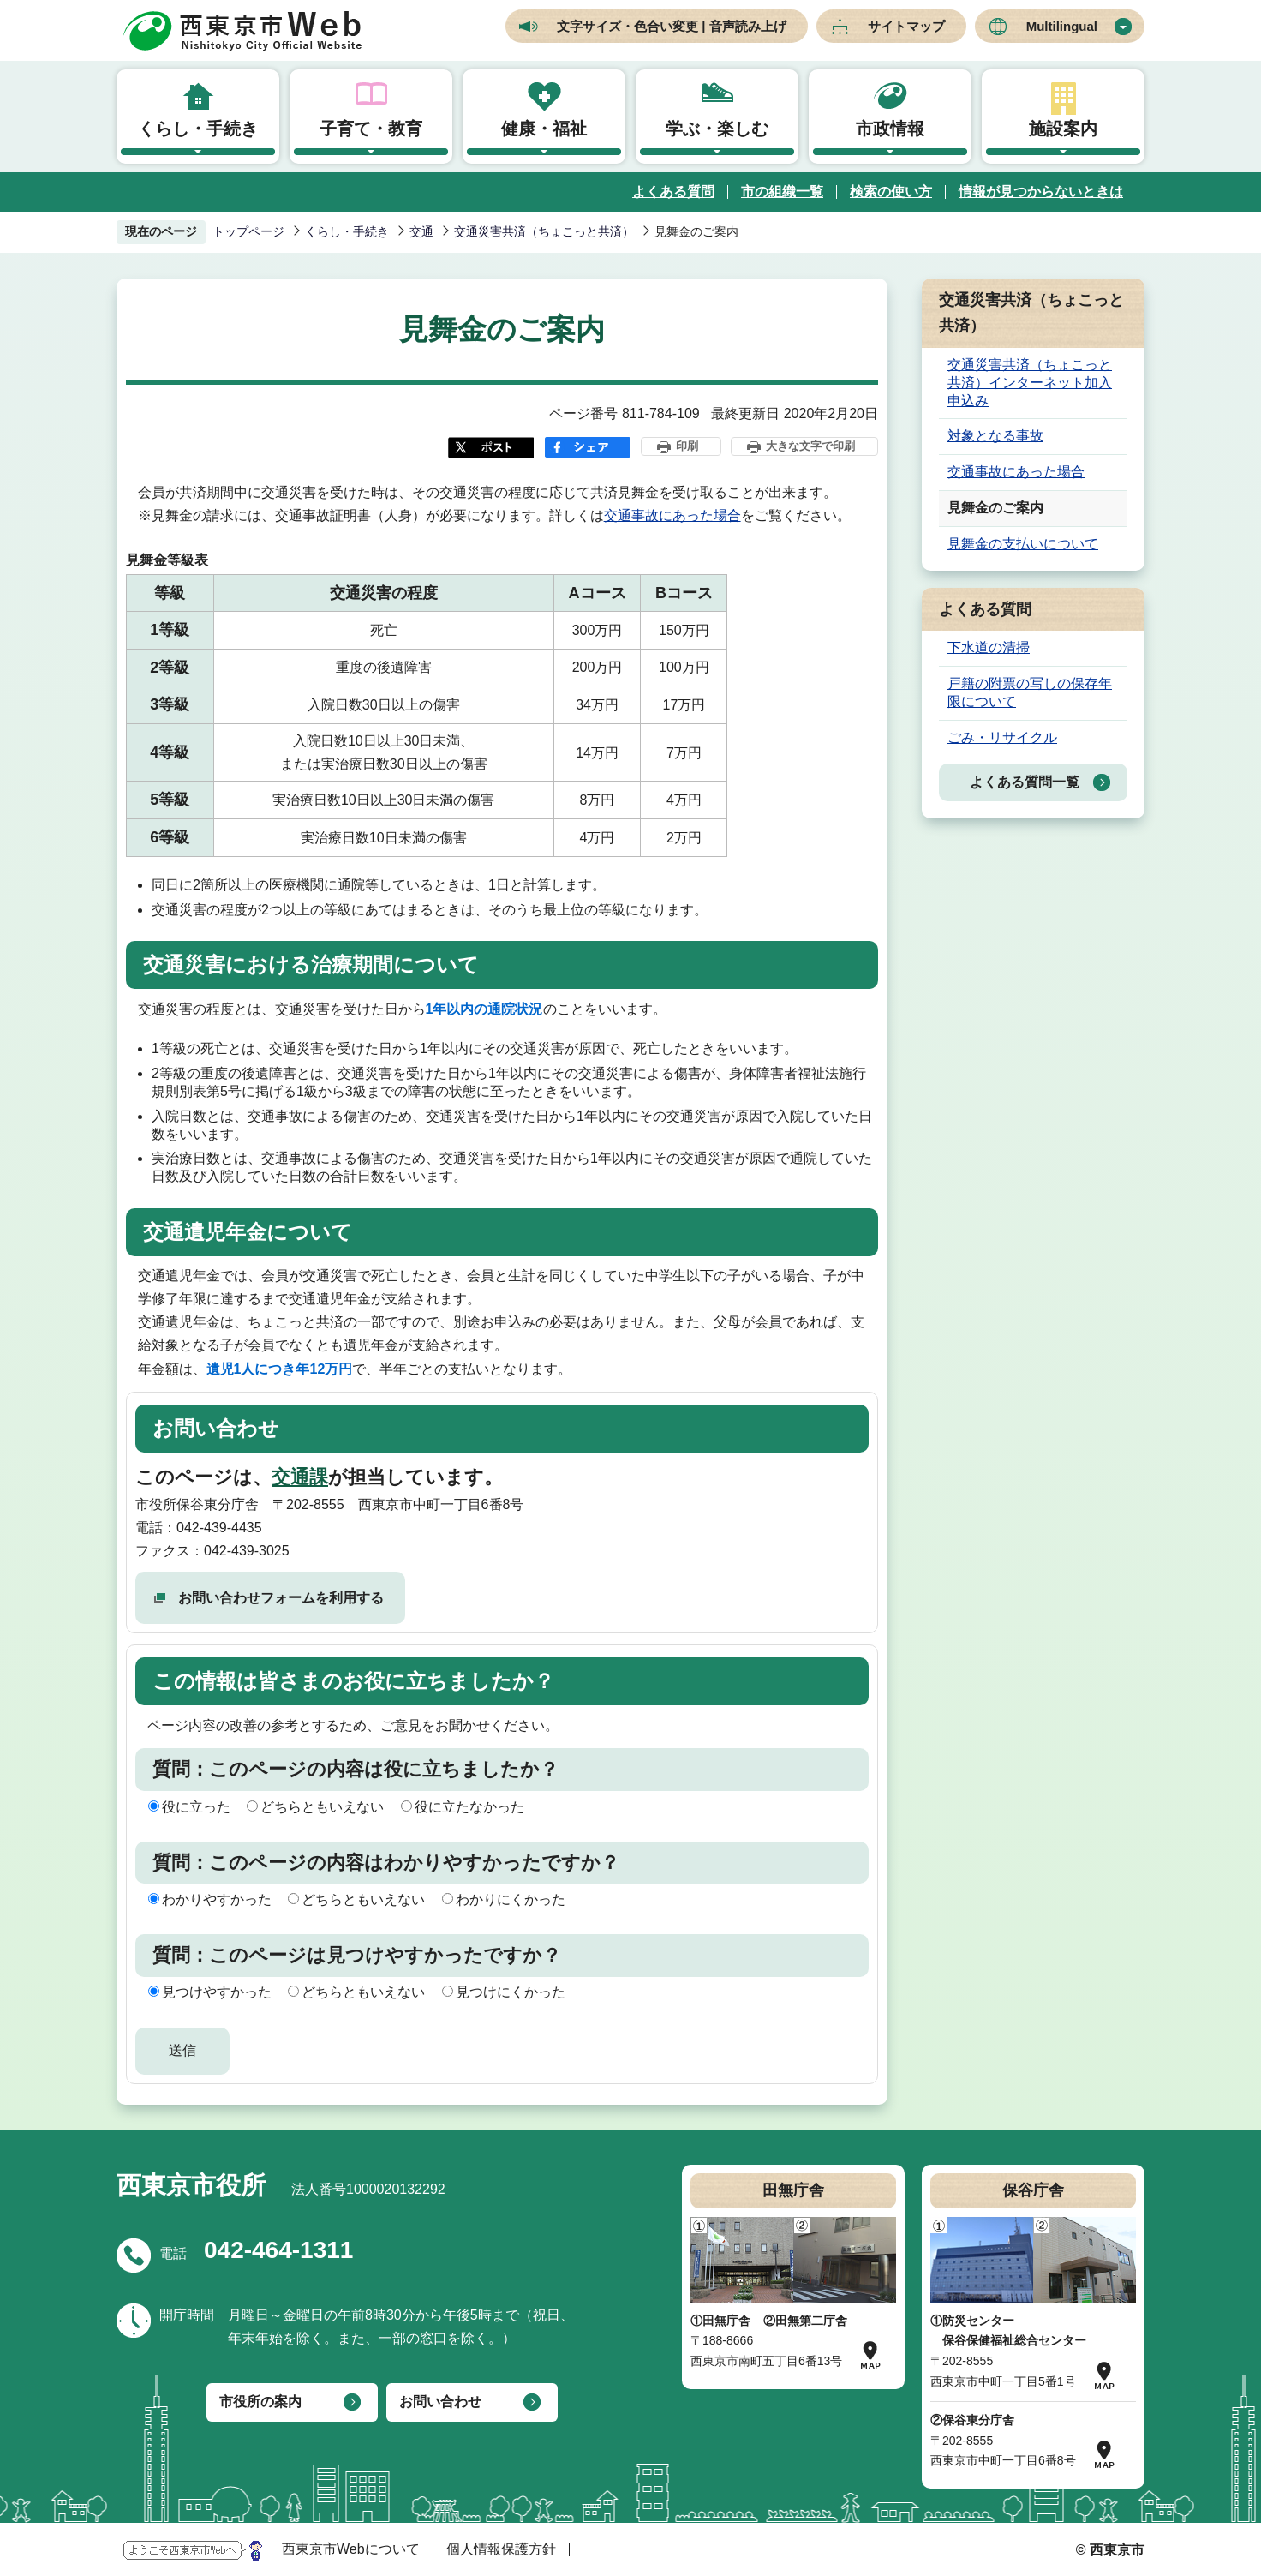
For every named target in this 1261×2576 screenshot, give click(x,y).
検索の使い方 (891, 191)
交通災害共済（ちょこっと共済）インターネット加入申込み (1029, 382)
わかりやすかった (217, 1899)
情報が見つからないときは (1041, 191)
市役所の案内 (260, 2401)
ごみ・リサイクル (1002, 737)
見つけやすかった (217, 1992)
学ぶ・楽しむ (717, 128)
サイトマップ (906, 26)
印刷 (687, 446)
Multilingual (1061, 26)
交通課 (300, 1477)
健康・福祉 (544, 128)
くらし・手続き (198, 128)
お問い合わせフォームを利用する (281, 1598)
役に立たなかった (469, 1807)
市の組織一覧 (782, 191)
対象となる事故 (995, 435)
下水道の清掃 (988, 647)
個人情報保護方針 (501, 2549)
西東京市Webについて (351, 2549)
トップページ (248, 231)
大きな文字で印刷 (810, 446)
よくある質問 (673, 191)
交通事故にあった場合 (672, 515)
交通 (421, 231)
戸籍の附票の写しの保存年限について (1029, 692)
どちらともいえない (322, 1807)
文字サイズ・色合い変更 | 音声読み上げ (671, 26)
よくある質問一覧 (1024, 782)
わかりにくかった (510, 1899)
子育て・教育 (371, 128)
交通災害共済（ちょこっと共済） (544, 231)
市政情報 (890, 128)
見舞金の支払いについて (1022, 543)
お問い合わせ (440, 2401)
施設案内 (1063, 128)
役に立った (196, 1807)
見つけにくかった (510, 1992)
